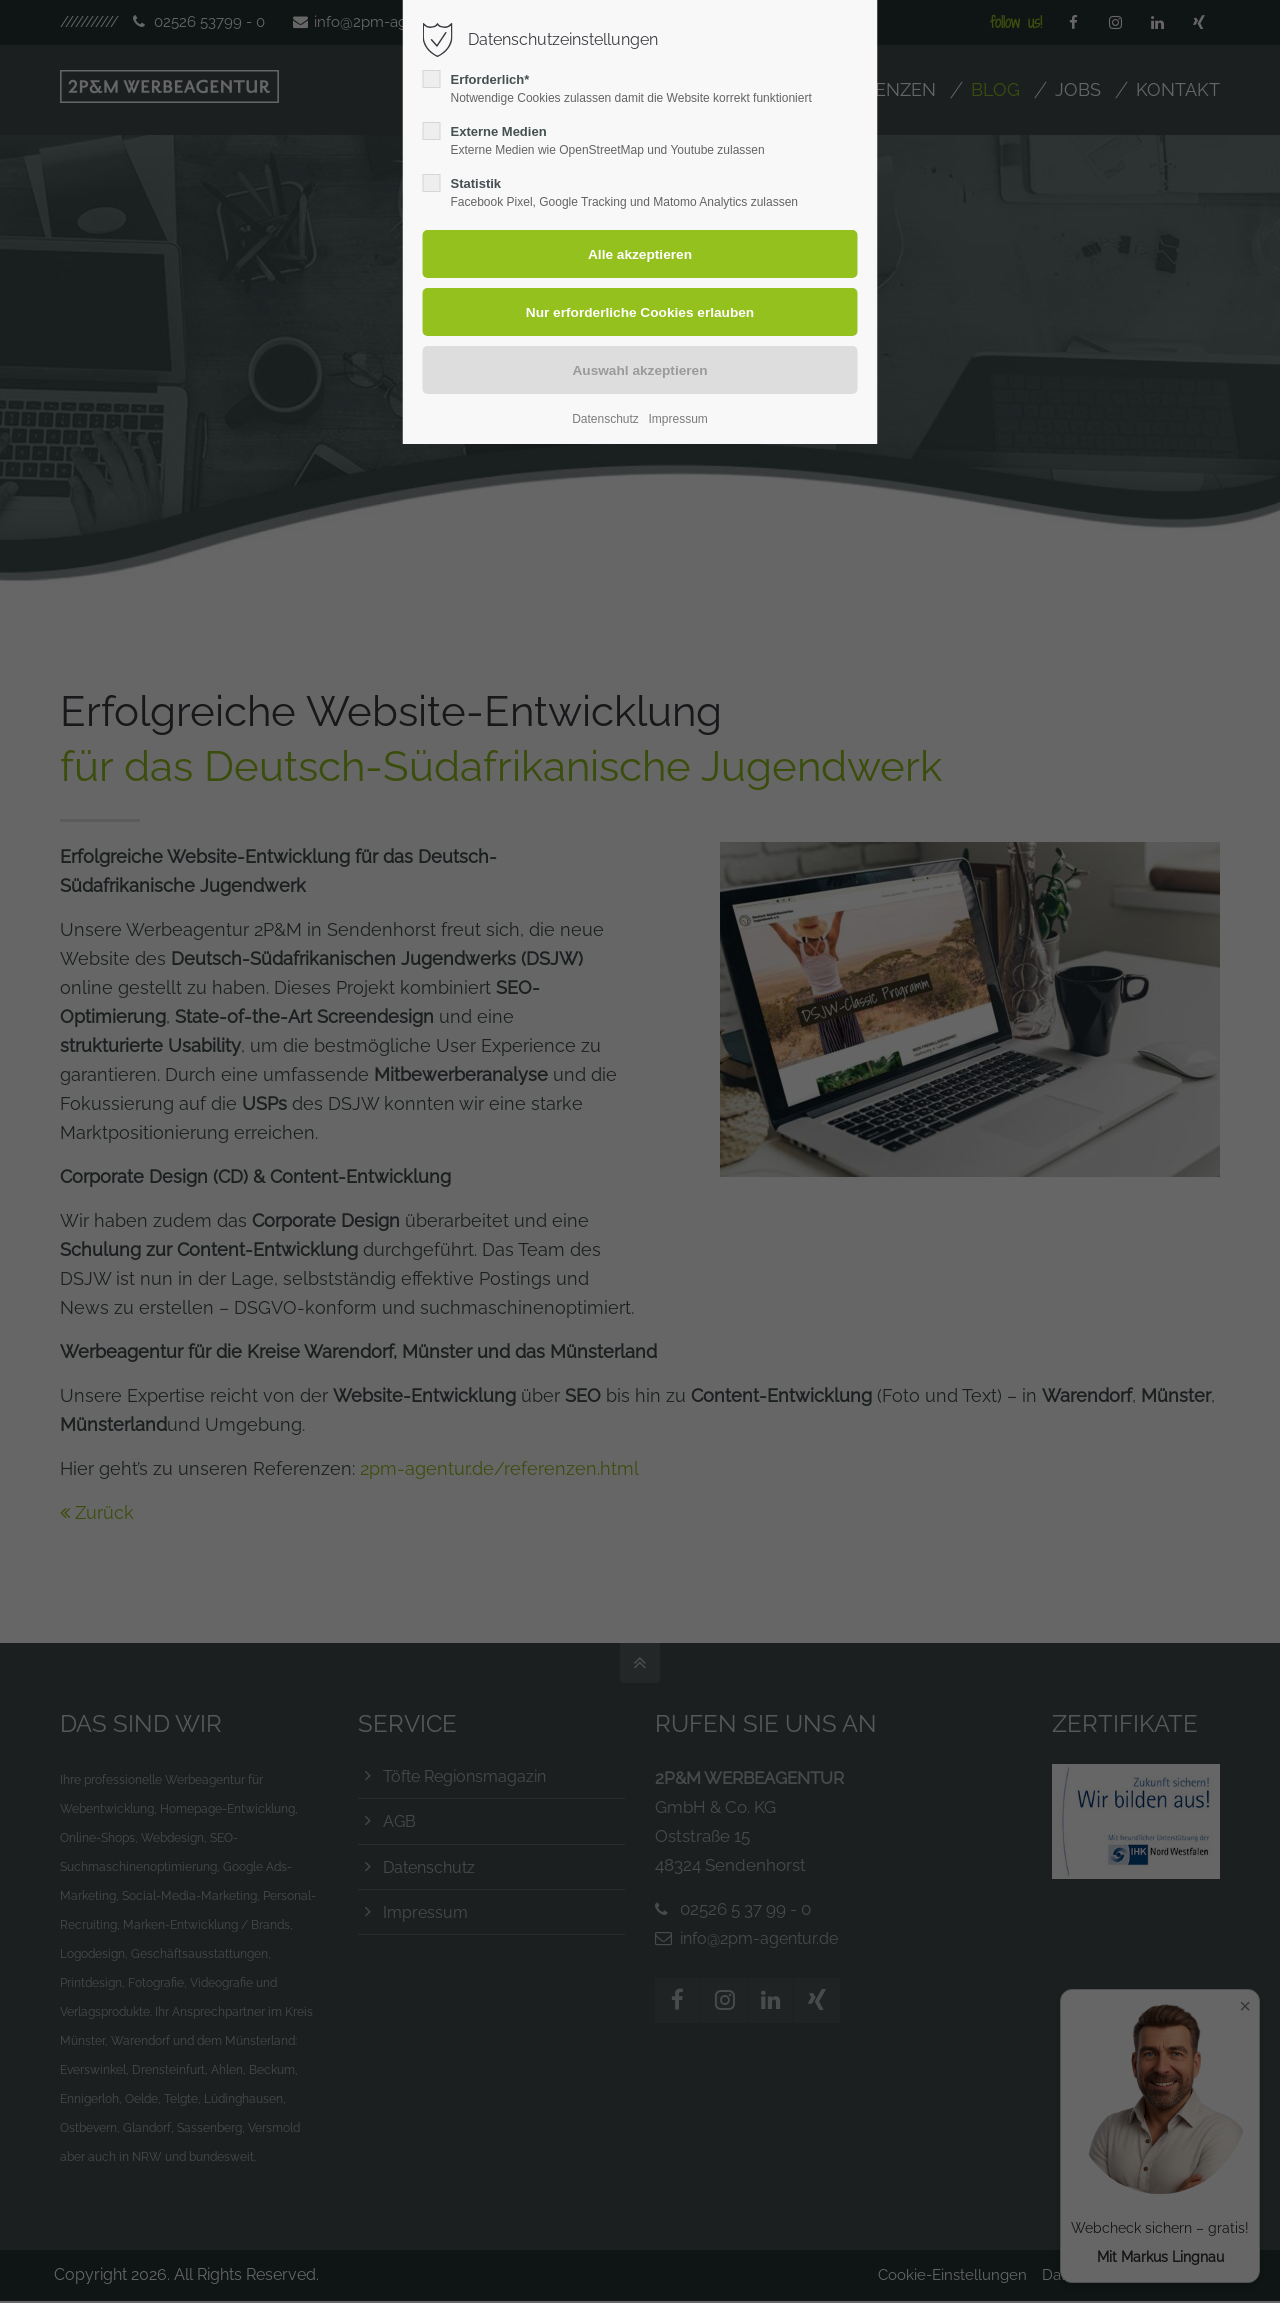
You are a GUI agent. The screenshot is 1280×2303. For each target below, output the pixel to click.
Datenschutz (605, 419)
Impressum (677, 419)
